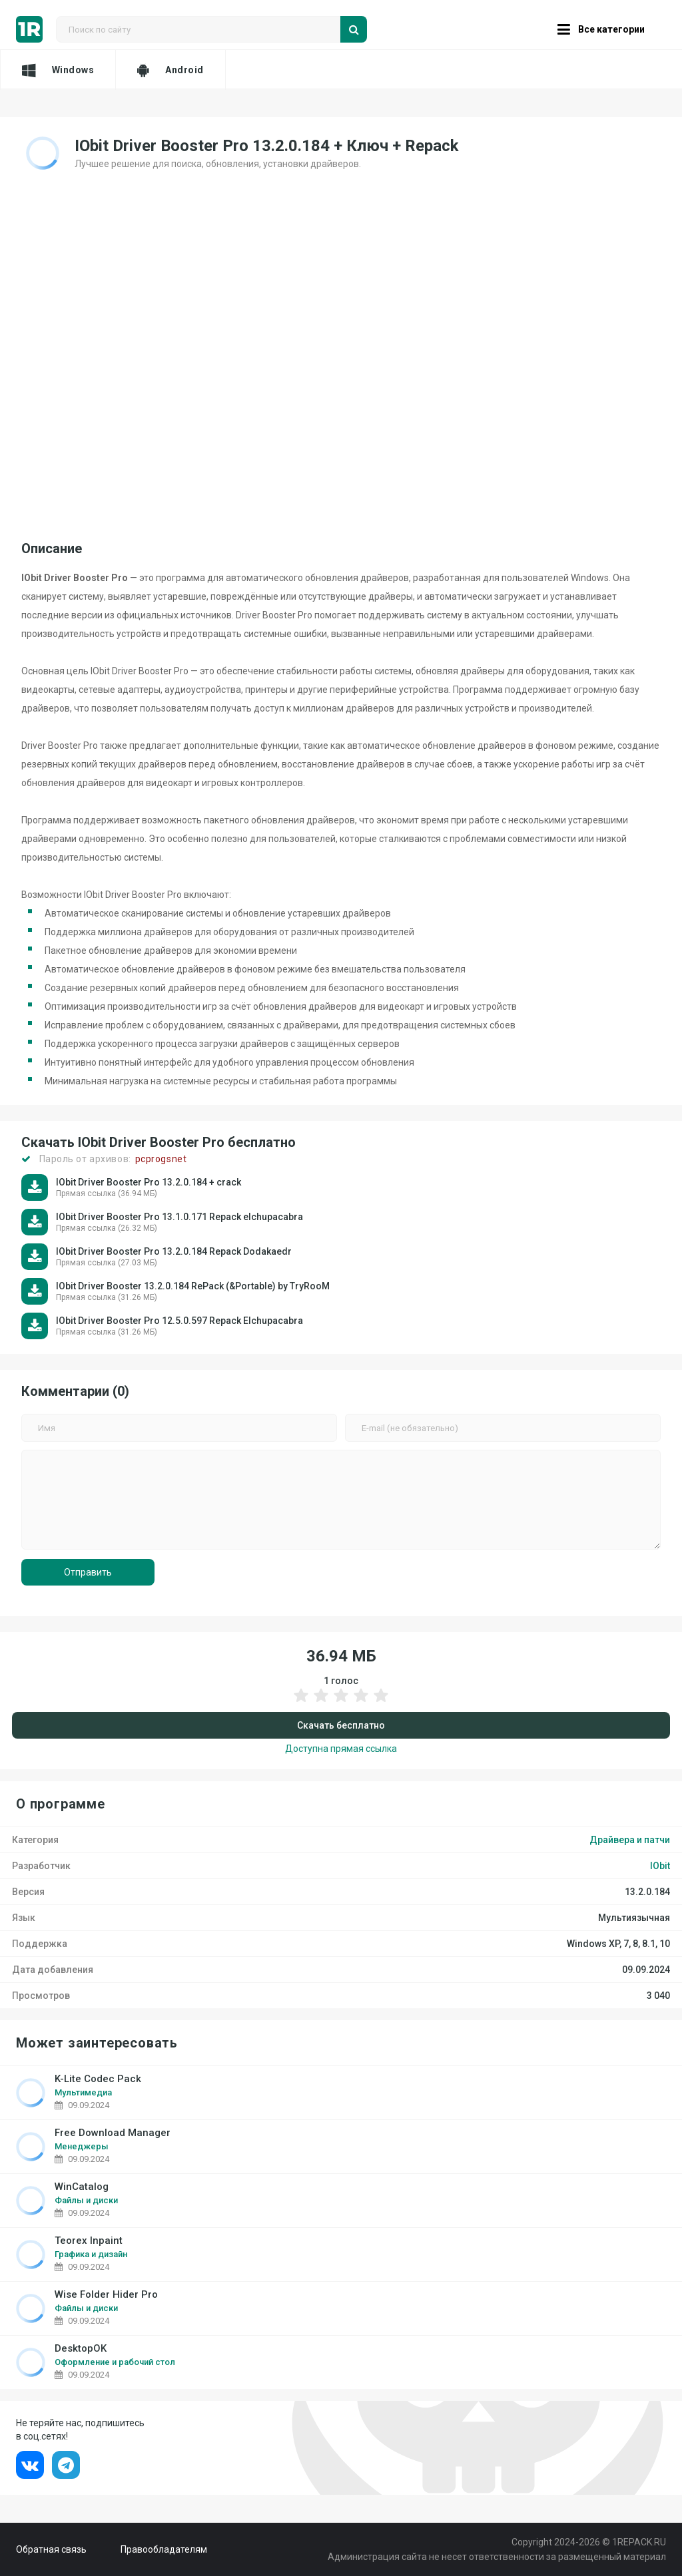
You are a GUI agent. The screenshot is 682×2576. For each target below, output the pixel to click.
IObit (660, 1865)
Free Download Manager (112, 2133)
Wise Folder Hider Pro (106, 2295)
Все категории (601, 29)
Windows (58, 70)
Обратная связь (51, 2549)
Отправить (88, 1572)
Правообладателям (164, 2549)
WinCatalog (82, 2187)
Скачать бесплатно (341, 1725)
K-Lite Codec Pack (98, 2079)
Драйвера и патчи (629, 1839)
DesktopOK (81, 2349)
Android (170, 70)
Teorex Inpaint (89, 2241)
